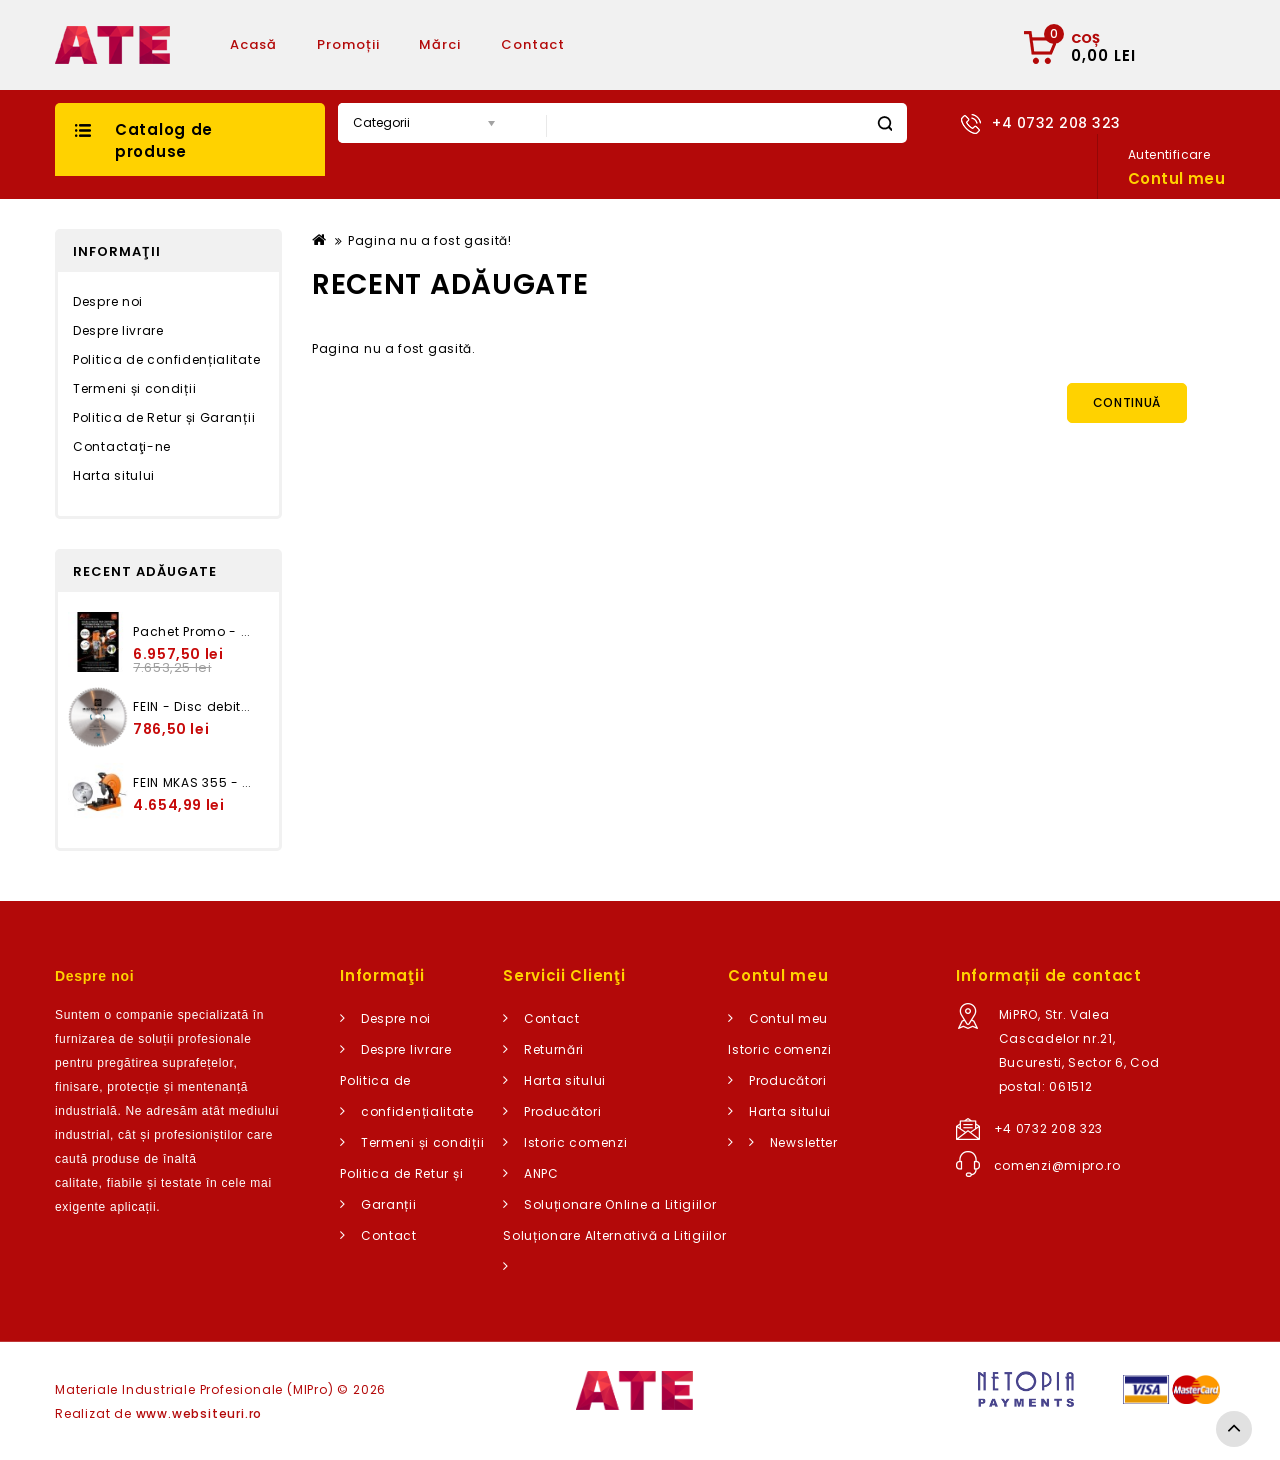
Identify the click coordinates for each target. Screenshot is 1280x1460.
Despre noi (108, 301)
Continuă (1127, 402)
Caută (884, 123)
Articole (635, 44)
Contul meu (788, 1018)
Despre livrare (118, 330)
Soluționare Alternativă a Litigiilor (614, 1235)
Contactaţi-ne (122, 446)
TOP (1234, 1429)
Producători (563, 1111)
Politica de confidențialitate (166, 359)
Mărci (440, 44)
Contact (533, 44)
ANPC (541, 1173)
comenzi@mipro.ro (1057, 1165)
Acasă (253, 44)
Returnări (554, 1049)
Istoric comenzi (576, 1142)
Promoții (348, 44)
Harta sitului (114, 475)
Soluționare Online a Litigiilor (620, 1204)
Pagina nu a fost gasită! (430, 240)
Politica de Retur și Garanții (164, 417)
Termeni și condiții (134, 388)
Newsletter (804, 1142)
